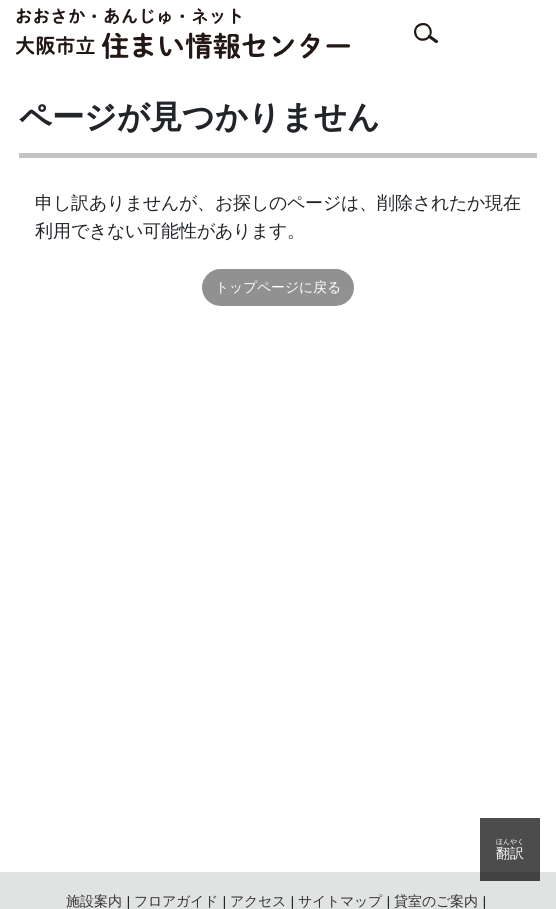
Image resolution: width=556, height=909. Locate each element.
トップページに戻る (278, 287)
